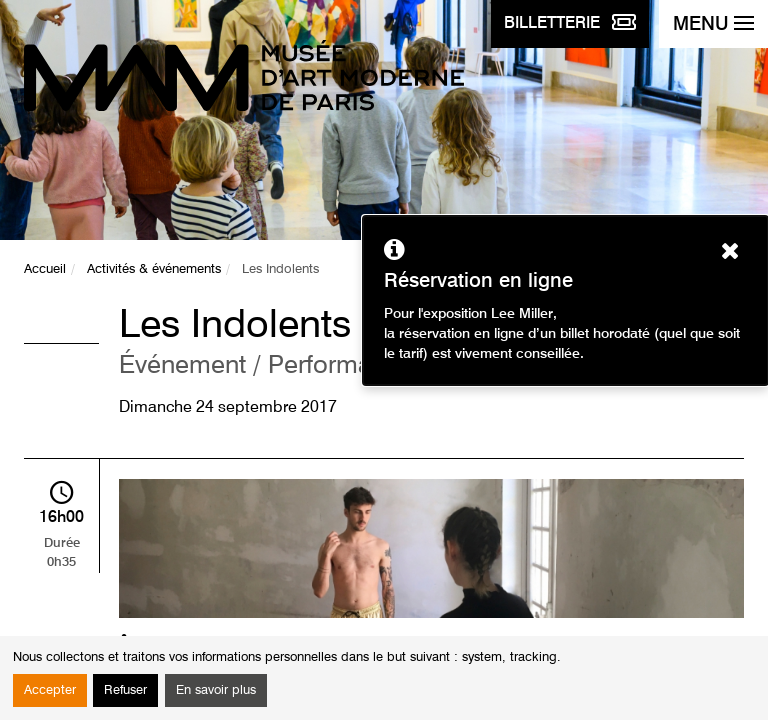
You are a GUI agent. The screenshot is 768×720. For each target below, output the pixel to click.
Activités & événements (154, 269)
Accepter (50, 690)
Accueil (45, 269)
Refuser (125, 690)
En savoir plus (216, 690)
